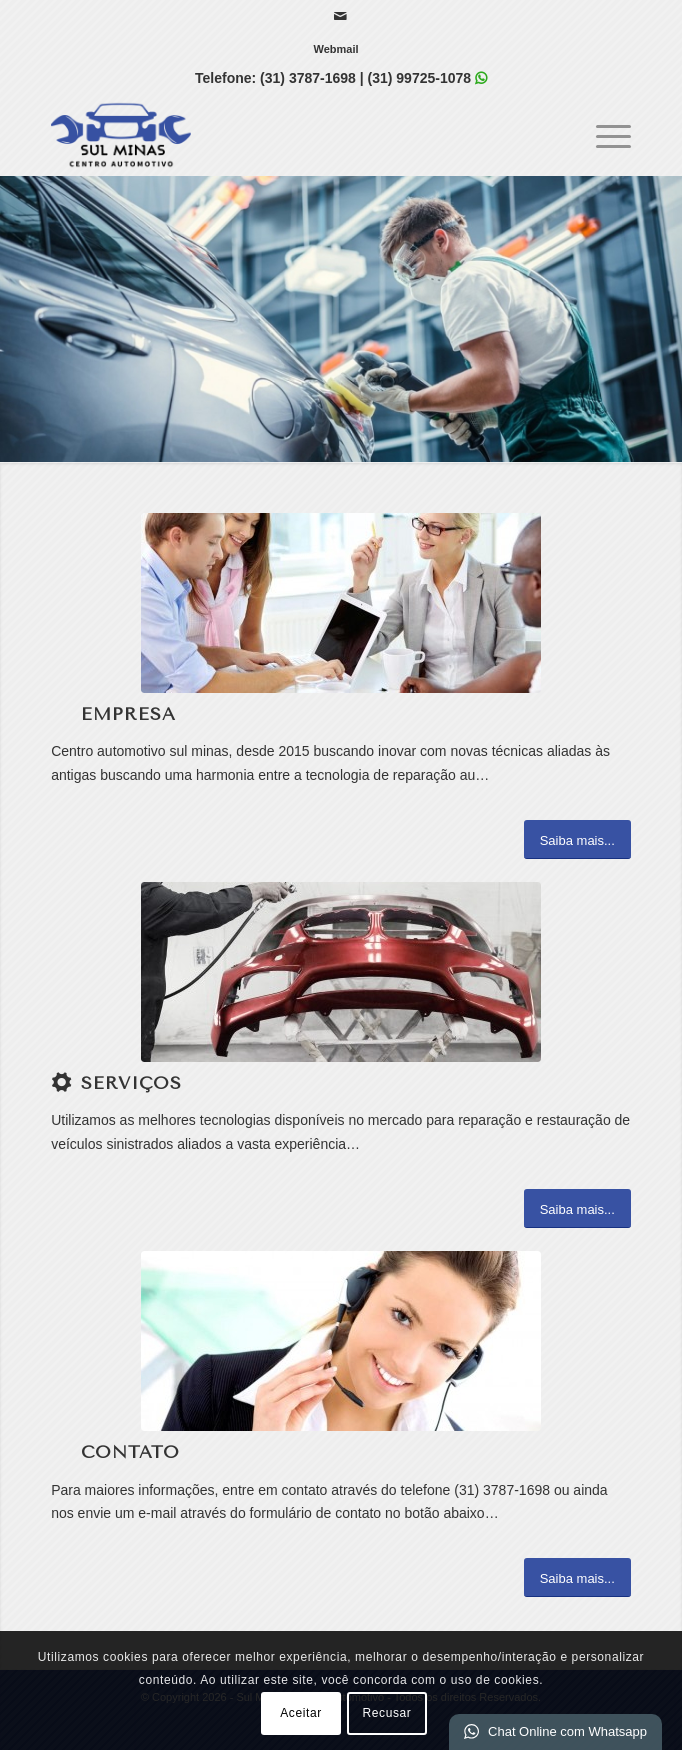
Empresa (128, 714)
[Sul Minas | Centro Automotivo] (283, 135)
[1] (341, 972)
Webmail (335, 49)
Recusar (387, 1713)
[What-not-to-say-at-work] (341, 603)
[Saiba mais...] (577, 840)
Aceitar (301, 1713)
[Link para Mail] (341, 16)
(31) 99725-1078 (420, 78)
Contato (130, 1452)
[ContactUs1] (341, 1341)
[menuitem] (335, 49)
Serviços (131, 1083)
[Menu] (603, 135)
